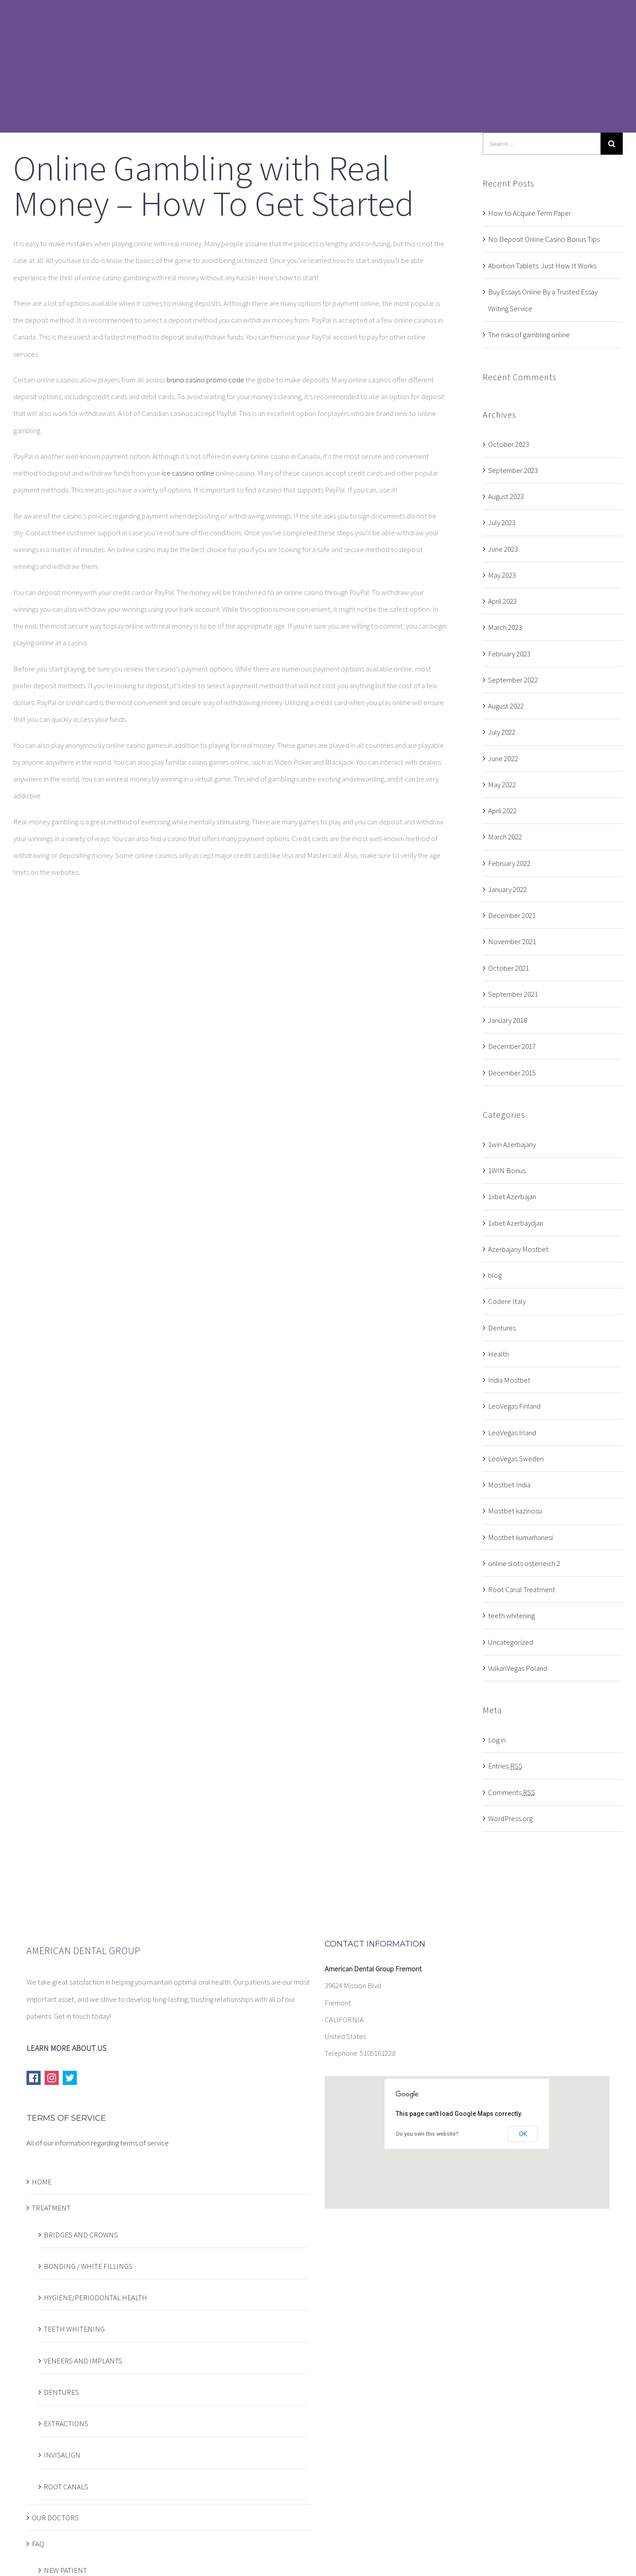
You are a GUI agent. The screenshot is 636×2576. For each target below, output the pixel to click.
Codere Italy (507, 1301)
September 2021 (513, 994)
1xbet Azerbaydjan (515, 1223)
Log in (497, 1740)
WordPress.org (510, 1818)
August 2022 (506, 706)
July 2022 (501, 732)
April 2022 (502, 810)
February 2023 (509, 654)
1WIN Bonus (507, 1170)
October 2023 (508, 444)
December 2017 (512, 1046)
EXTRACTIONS (66, 2423)
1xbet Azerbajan (512, 1196)
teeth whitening (511, 1615)
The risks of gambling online (529, 334)
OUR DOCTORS (55, 2518)
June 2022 (503, 758)
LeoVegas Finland (514, 1406)
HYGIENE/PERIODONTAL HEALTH (95, 2297)
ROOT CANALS (66, 2487)
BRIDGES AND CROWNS (81, 2235)
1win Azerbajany (512, 1144)
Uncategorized (510, 1642)
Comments (511, 1792)
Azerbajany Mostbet (518, 1249)
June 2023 (503, 549)
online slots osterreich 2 (524, 1563)
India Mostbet (509, 1380)
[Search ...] (542, 144)
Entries (505, 1766)
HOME (42, 2182)
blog (495, 1275)
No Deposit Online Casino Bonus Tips (544, 239)
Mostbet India (509, 1485)
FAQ (38, 2544)
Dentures (502, 1328)
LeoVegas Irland (512, 1432)
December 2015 (512, 1073)
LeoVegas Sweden (516, 1458)
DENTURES (61, 2392)
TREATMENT (51, 2208)
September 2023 (513, 470)
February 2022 (509, 863)
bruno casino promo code (205, 380)
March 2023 (505, 627)
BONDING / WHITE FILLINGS (88, 2266)
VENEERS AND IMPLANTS (83, 2361)
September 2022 (513, 680)
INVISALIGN (62, 2455)
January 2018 (507, 1020)
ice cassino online (188, 473)
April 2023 (502, 601)
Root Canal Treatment (521, 1589)
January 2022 (507, 889)
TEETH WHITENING (74, 2329)
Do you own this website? (427, 2134)
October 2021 (508, 968)
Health (498, 1354)
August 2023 (506, 496)
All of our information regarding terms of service (97, 2143)
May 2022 (502, 784)
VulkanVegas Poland (517, 1668)
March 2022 (505, 837)
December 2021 (512, 915)
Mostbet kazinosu (515, 1511)
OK (523, 2134)
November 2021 (512, 941)
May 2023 (502, 575)
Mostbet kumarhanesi (520, 1537)
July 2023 (501, 522)
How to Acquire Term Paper (529, 213)
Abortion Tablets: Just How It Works (542, 266)
